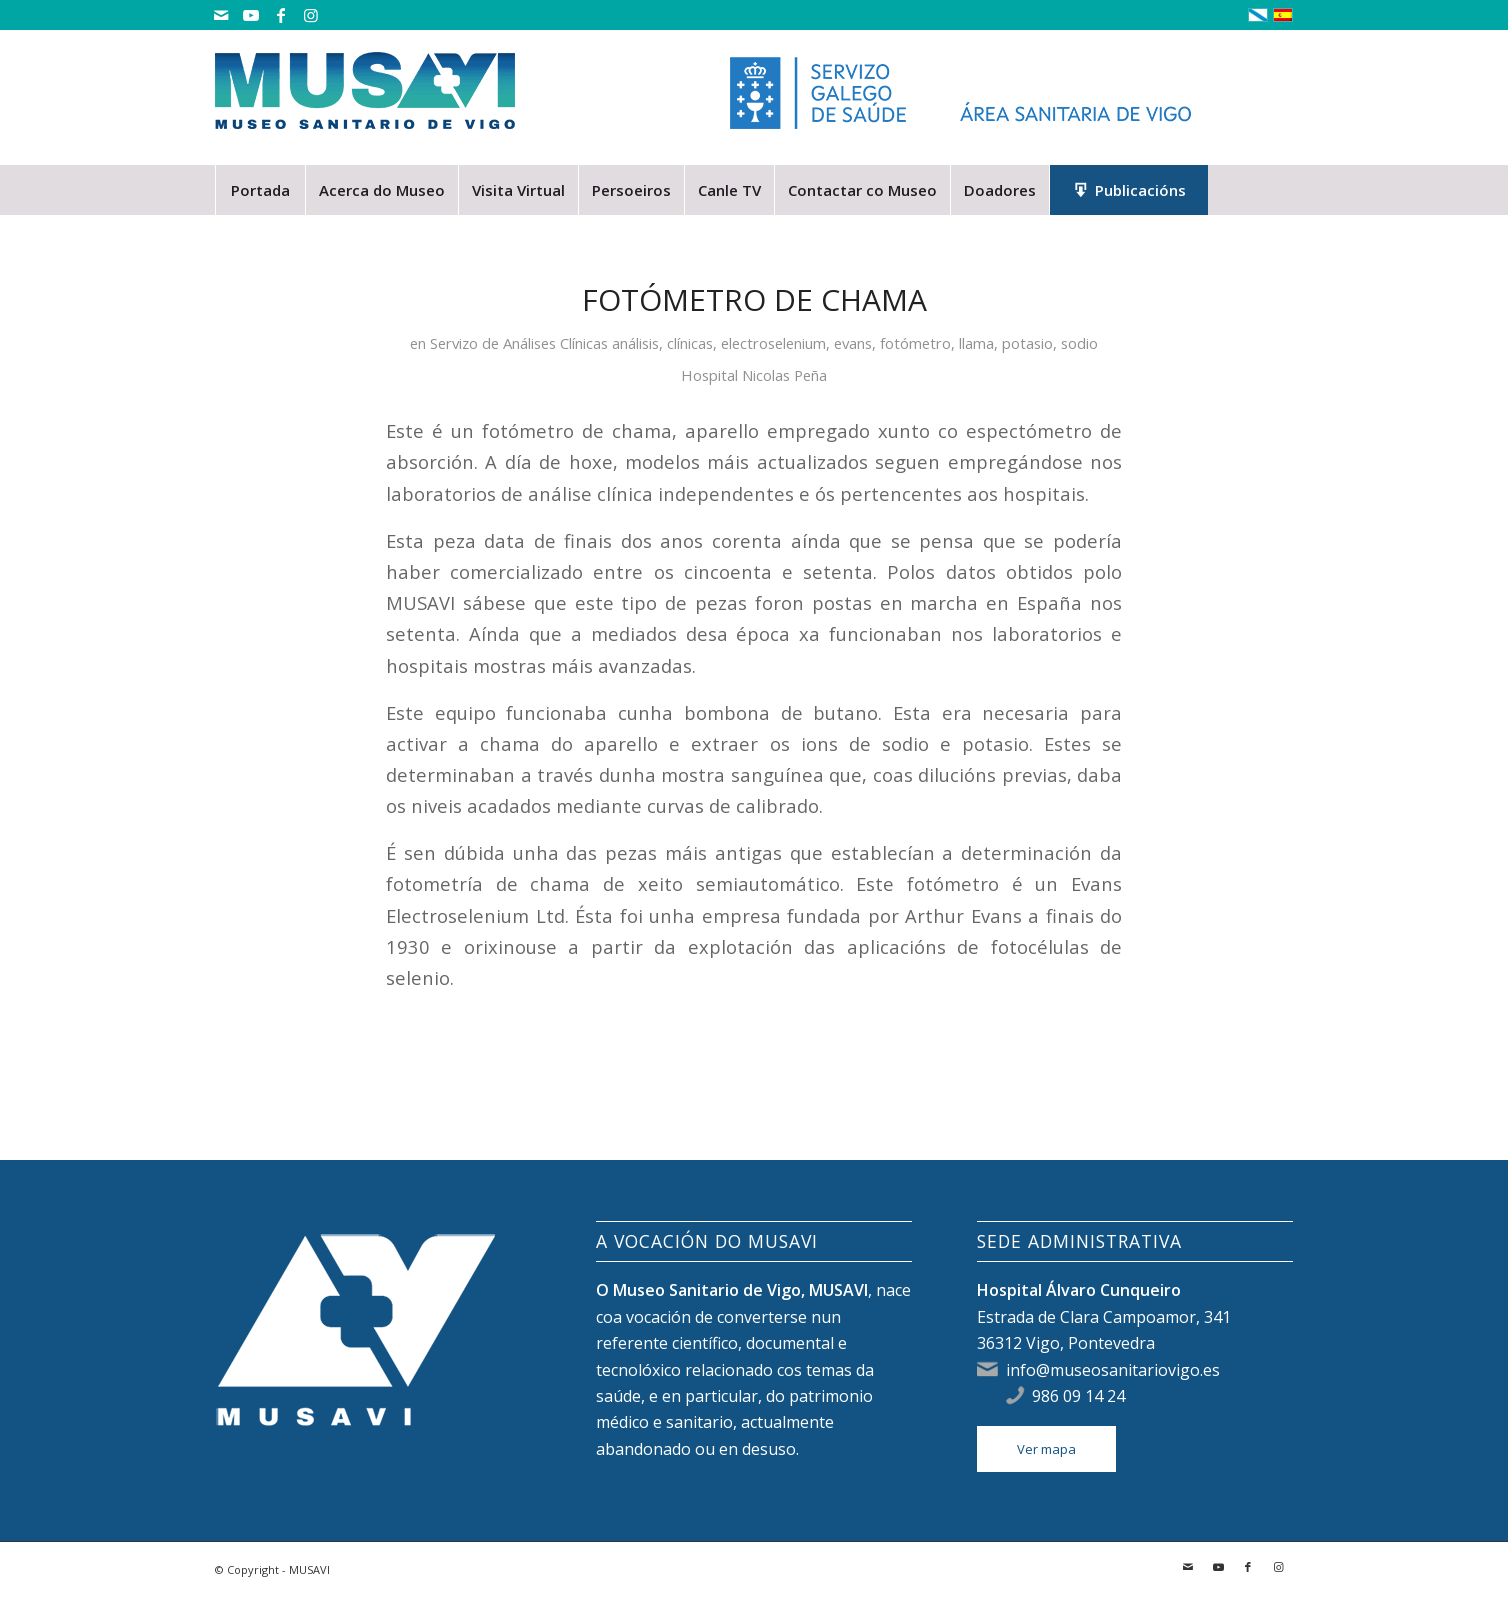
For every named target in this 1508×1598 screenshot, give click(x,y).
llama (976, 343)
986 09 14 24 (1078, 1396)
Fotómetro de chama (754, 299)
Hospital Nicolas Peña (754, 375)
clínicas (690, 343)
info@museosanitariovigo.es (1113, 1370)
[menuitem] (260, 190)
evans (853, 343)
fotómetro (915, 343)
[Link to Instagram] (311, 15)
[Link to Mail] (220, 15)
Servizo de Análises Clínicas (519, 343)
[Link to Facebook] (280, 15)
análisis (635, 343)
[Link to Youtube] (250, 15)
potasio (1027, 343)
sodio (1079, 343)
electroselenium (773, 343)
